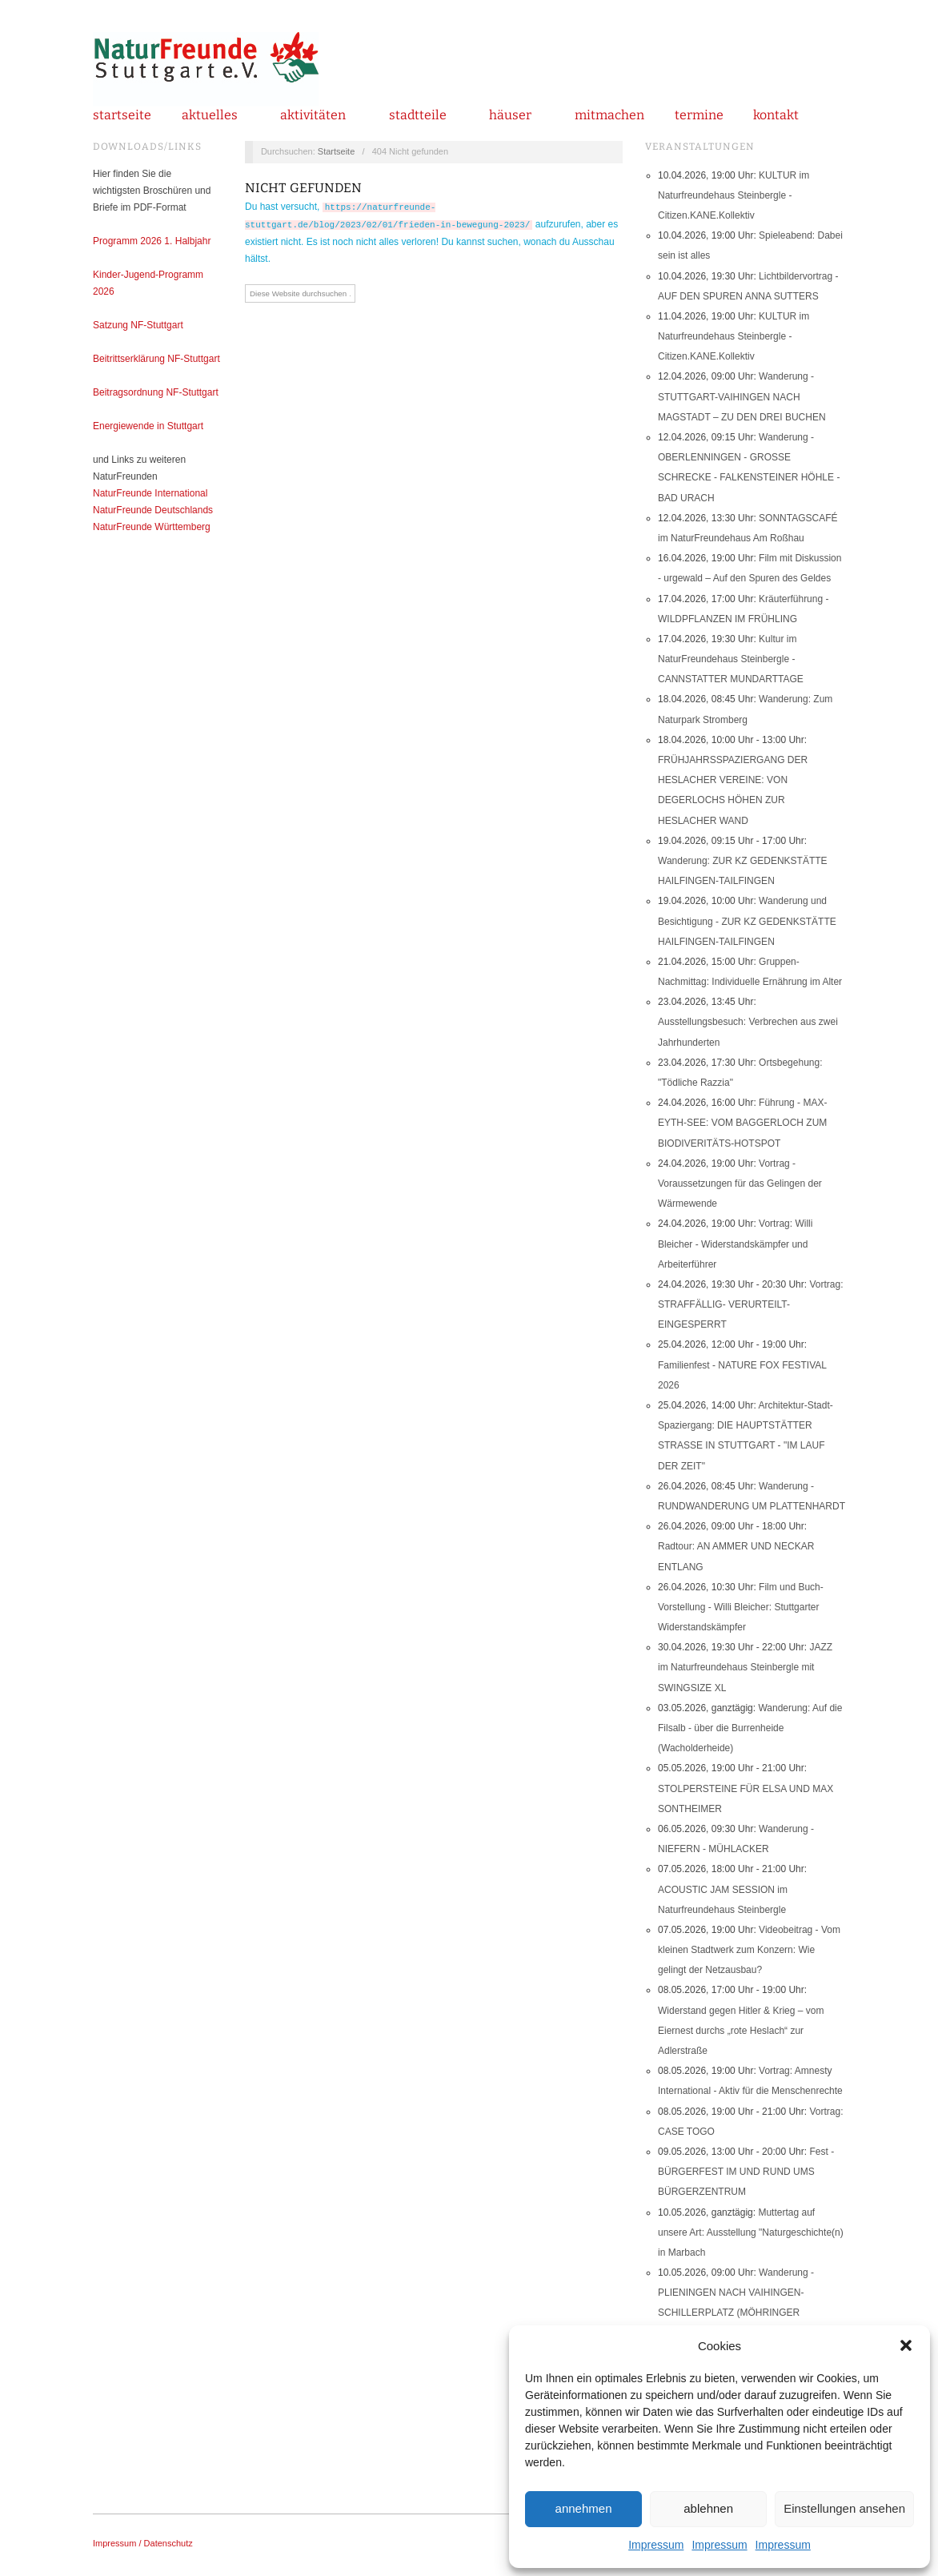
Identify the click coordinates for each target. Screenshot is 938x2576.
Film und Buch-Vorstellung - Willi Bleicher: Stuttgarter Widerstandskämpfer (741, 1607)
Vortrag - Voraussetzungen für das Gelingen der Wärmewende (740, 1183)
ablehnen (708, 2508)
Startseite (122, 115)
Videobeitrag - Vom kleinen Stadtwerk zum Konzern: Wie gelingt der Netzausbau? (749, 1949)
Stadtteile (418, 115)
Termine (699, 115)
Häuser (510, 115)
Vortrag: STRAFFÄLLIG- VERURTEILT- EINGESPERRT (751, 1304)
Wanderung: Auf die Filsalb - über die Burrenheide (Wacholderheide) (750, 1728)
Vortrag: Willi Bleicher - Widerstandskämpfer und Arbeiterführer (735, 1243)
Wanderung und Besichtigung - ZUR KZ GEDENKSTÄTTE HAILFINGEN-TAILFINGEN (747, 920)
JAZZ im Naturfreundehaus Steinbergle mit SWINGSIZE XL (745, 1667)
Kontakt (776, 115)
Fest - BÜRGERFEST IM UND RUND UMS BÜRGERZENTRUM (746, 2171)
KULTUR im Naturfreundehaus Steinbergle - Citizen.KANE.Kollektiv (733, 195)
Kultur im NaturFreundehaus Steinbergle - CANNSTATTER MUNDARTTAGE (731, 659)
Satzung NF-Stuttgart (138, 325)
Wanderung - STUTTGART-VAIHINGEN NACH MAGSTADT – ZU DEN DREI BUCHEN (742, 396)
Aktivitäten (313, 115)
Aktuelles (210, 115)
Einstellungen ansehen (844, 2508)
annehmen (583, 2508)
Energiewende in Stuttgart (148, 426)
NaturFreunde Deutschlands (153, 510)
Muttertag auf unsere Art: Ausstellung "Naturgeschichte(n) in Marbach (751, 2232)
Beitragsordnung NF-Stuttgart (155, 392)
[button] (906, 2345)
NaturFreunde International (150, 493)
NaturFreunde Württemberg (151, 526)
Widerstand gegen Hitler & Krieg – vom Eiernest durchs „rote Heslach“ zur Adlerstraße (741, 2030)
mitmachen (609, 115)
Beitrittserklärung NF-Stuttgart (156, 358)
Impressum (655, 2544)
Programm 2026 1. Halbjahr (151, 241)
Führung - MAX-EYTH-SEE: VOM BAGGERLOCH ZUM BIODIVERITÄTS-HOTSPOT (742, 1122)
